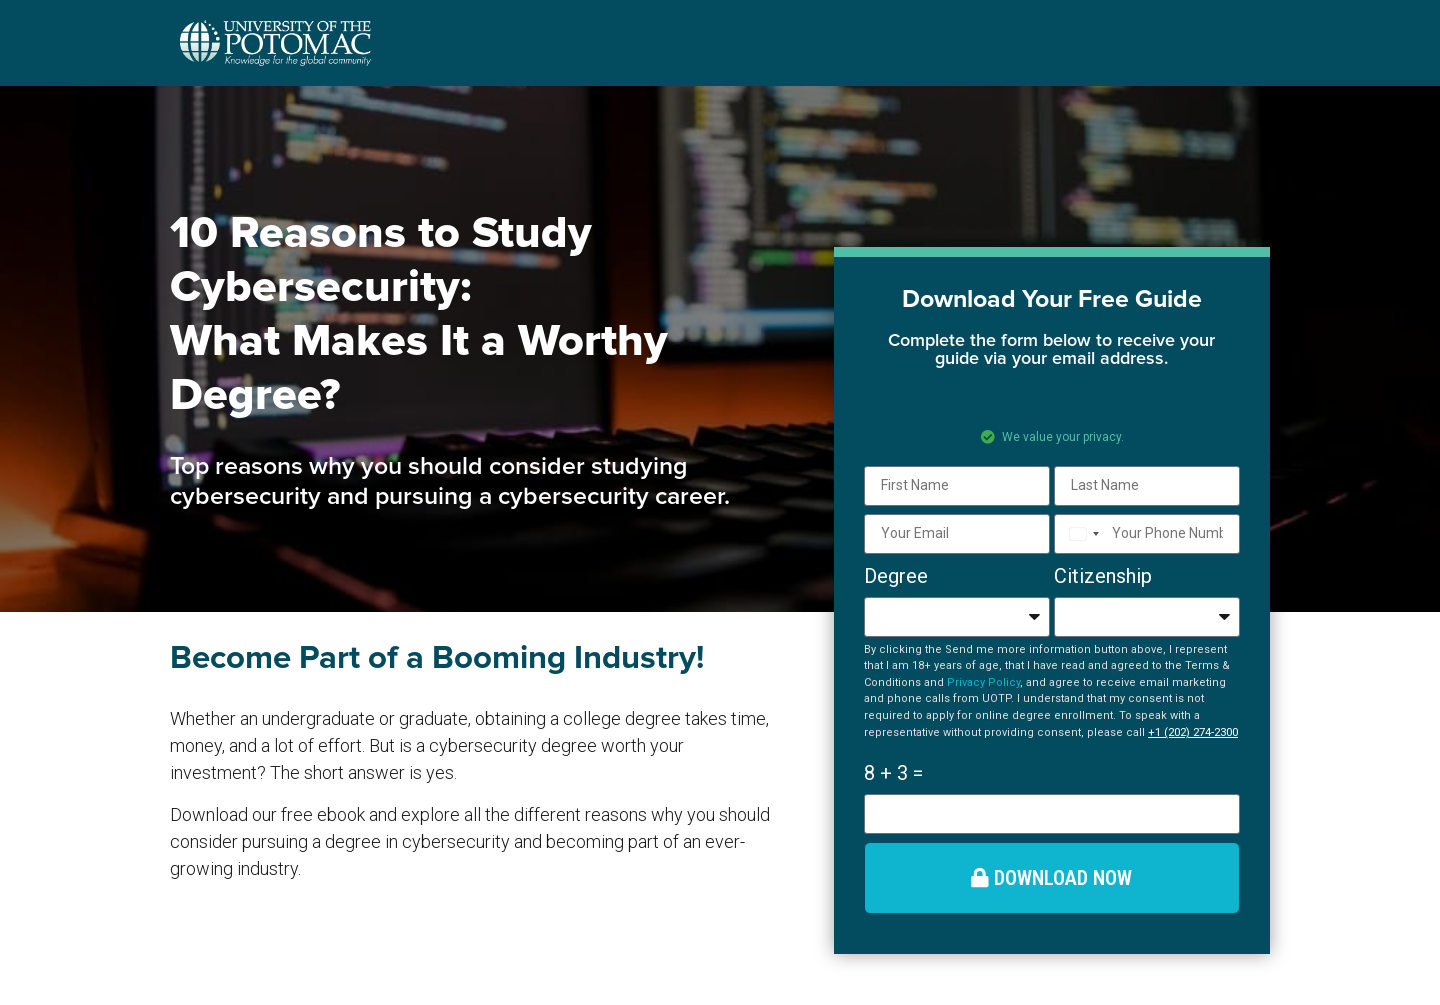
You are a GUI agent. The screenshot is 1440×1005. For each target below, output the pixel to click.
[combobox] (1080, 534)
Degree (896, 576)
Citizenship (1103, 576)
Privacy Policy (983, 682)
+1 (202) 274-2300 (1193, 732)
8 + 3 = (893, 773)
